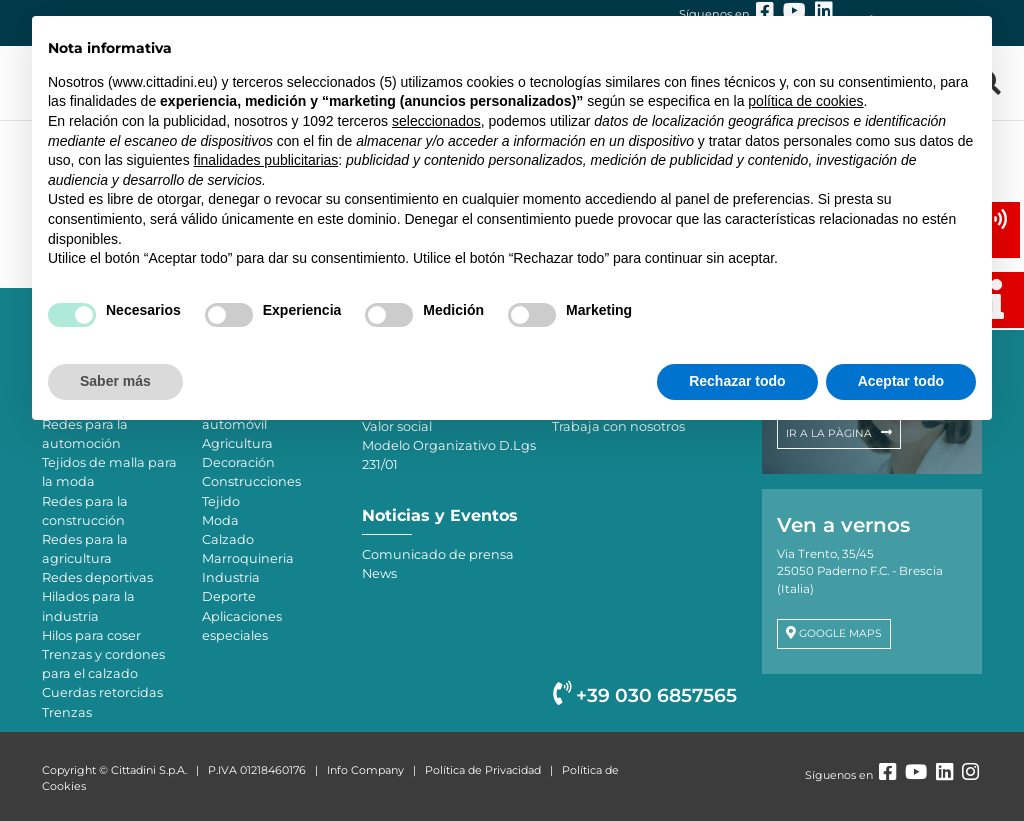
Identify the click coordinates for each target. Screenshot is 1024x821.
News (379, 573)
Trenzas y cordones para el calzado (103, 664)
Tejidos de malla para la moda (109, 472)
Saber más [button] (115, 381)
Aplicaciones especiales (242, 626)
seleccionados (436, 121)
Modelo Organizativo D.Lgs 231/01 (449, 455)
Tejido (221, 501)
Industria (231, 577)
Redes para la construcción (85, 511)
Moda (220, 520)
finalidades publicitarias (266, 160)
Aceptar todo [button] (901, 381)
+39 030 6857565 (645, 695)
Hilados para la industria (88, 606)
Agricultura (237, 443)
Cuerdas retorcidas (102, 692)
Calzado (228, 539)
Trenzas (67, 712)
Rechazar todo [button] (737, 381)
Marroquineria (248, 558)
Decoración (238, 462)
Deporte (229, 596)
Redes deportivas (97, 577)
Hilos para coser (91, 635)
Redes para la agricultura (85, 549)
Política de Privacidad (483, 770)
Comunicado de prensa (438, 554)
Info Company (365, 770)
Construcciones (251, 481)
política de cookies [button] (805, 101)
